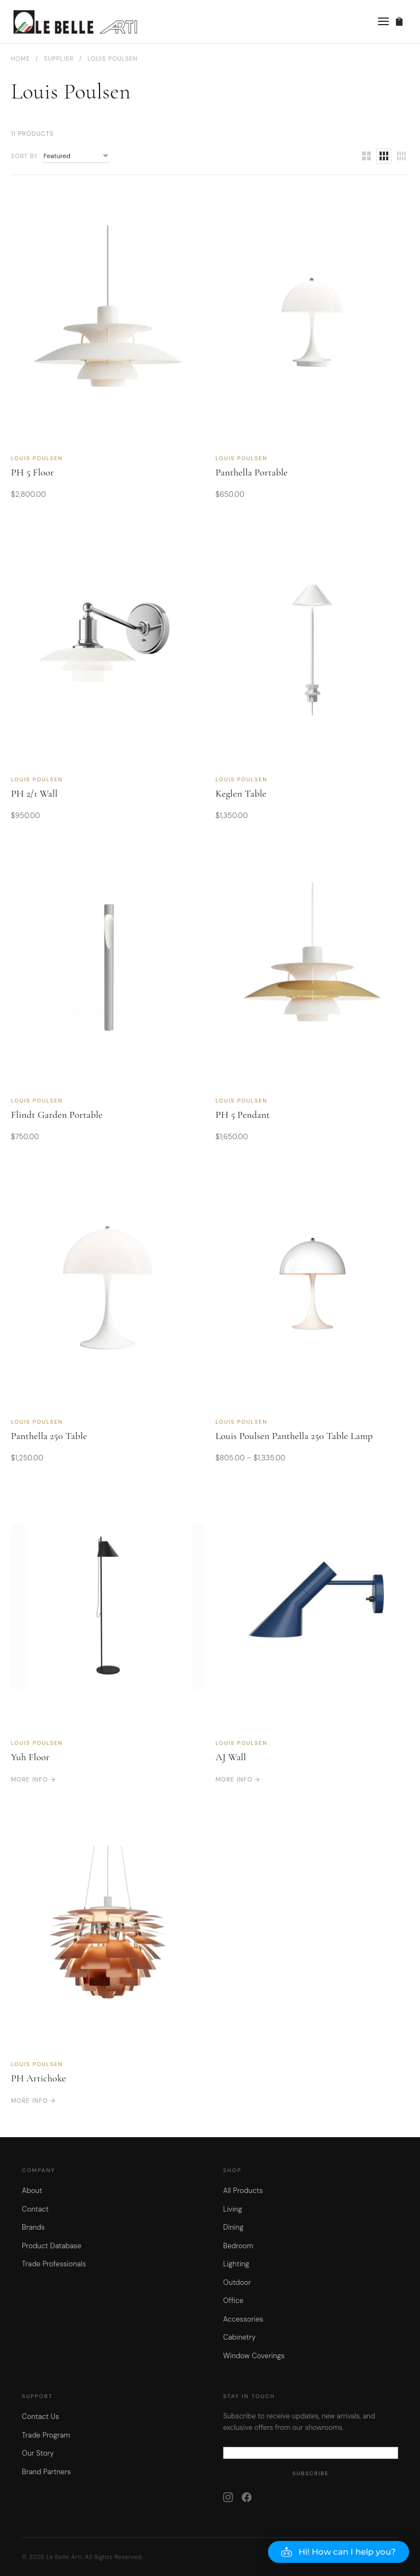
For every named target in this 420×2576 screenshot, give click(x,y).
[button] (338, 2552)
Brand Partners (46, 2471)
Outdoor (237, 2282)
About (32, 2190)
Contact (35, 2209)
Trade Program (46, 2435)
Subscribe (311, 2473)
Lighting (236, 2263)
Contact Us (40, 2416)
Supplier (59, 58)
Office (233, 2300)
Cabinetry (239, 2337)
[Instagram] (228, 2497)
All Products (243, 2190)
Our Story (38, 2453)
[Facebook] (247, 2497)
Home (20, 58)
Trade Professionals (54, 2263)
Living (232, 2209)
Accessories (243, 2319)
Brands (33, 2227)
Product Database (51, 2245)
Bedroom (238, 2245)
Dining (233, 2227)
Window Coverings (254, 2355)
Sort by (24, 156)
